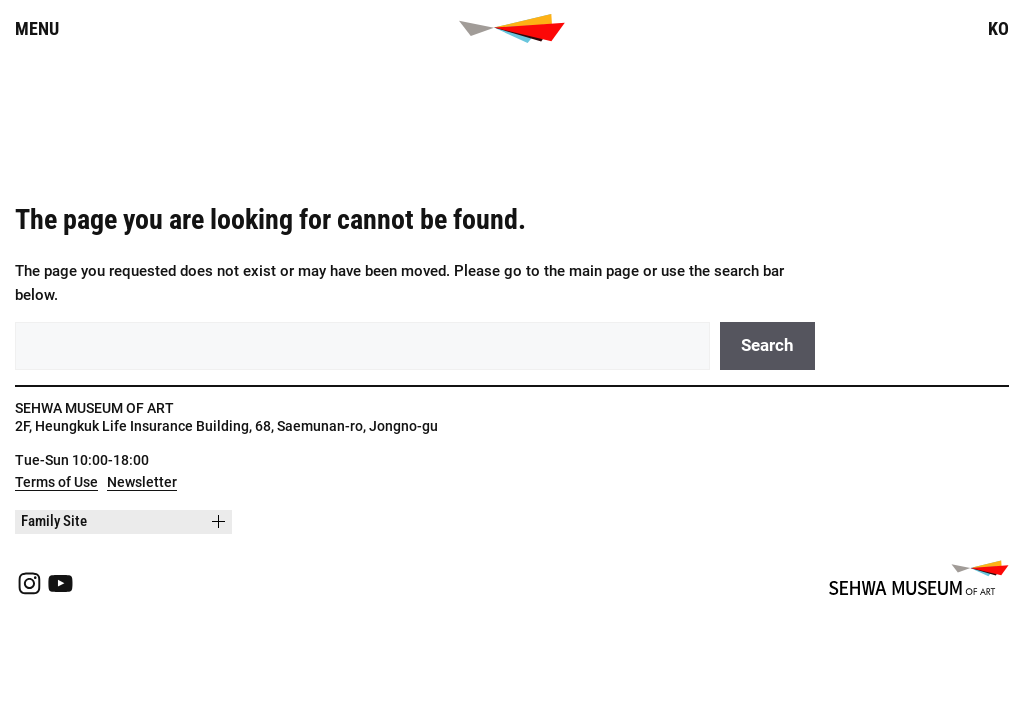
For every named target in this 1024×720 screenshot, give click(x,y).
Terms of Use (56, 482)
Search (767, 345)
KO (998, 28)
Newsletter (142, 482)
